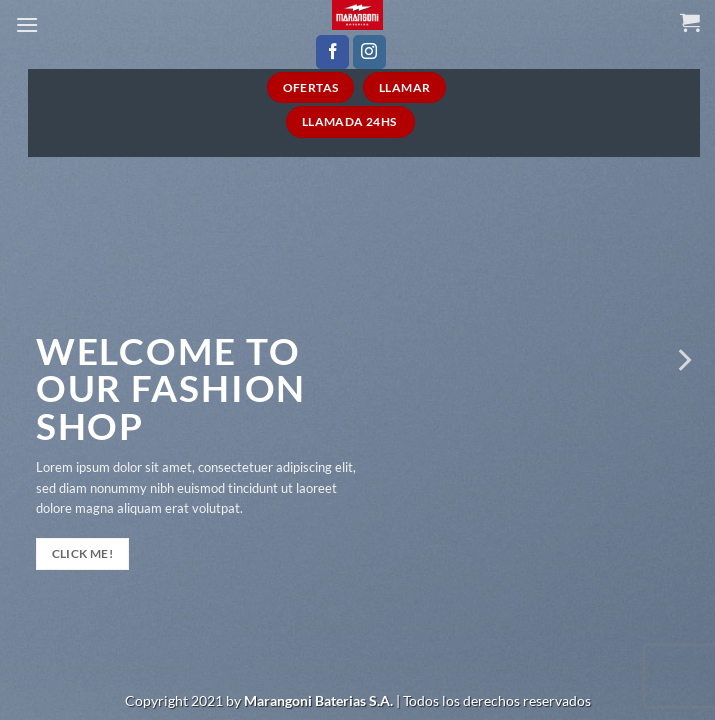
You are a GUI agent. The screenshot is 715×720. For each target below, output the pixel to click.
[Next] (683, 360)
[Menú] (27, 24)
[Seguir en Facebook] (332, 52)
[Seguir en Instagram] (369, 52)
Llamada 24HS (350, 121)
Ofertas (311, 87)
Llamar (404, 87)
